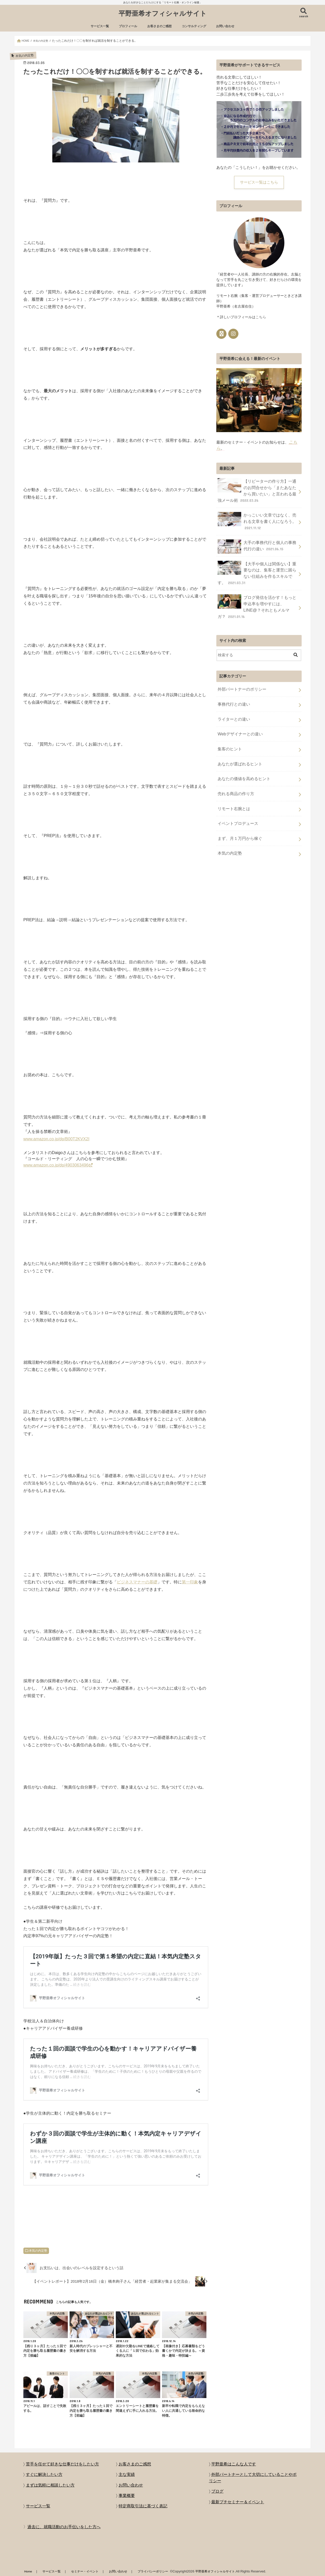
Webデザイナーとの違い (238, 706)
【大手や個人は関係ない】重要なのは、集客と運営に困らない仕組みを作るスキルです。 (257, 560)
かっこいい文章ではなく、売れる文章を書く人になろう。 (257, 512)
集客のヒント (228, 719)
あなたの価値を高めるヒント (242, 746)
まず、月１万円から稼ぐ (238, 800)
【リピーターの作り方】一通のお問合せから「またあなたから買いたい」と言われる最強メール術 (257, 485)
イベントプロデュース (236, 786)
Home (27, 2568)
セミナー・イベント (84, 2568)
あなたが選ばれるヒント (238, 733)
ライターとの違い (232, 692)
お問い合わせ (225, 22)
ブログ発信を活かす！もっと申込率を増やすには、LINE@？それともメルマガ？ (257, 588)
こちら (260, 314)
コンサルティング (194, 22)
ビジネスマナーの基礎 (137, 1578)
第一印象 (190, 1578)
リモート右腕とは (232, 773)
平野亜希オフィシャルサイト (163, 11)
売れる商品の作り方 (234, 759)
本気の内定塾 (38, 2247)
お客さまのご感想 (159, 22)
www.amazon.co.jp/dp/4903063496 (55, 1161)
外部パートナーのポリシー (240, 665)
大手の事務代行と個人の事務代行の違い (257, 536)
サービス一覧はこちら (259, 179)
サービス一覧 (100, 22)
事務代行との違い (232, 679)
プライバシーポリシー (152, 2568)
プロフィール (128, 22)
